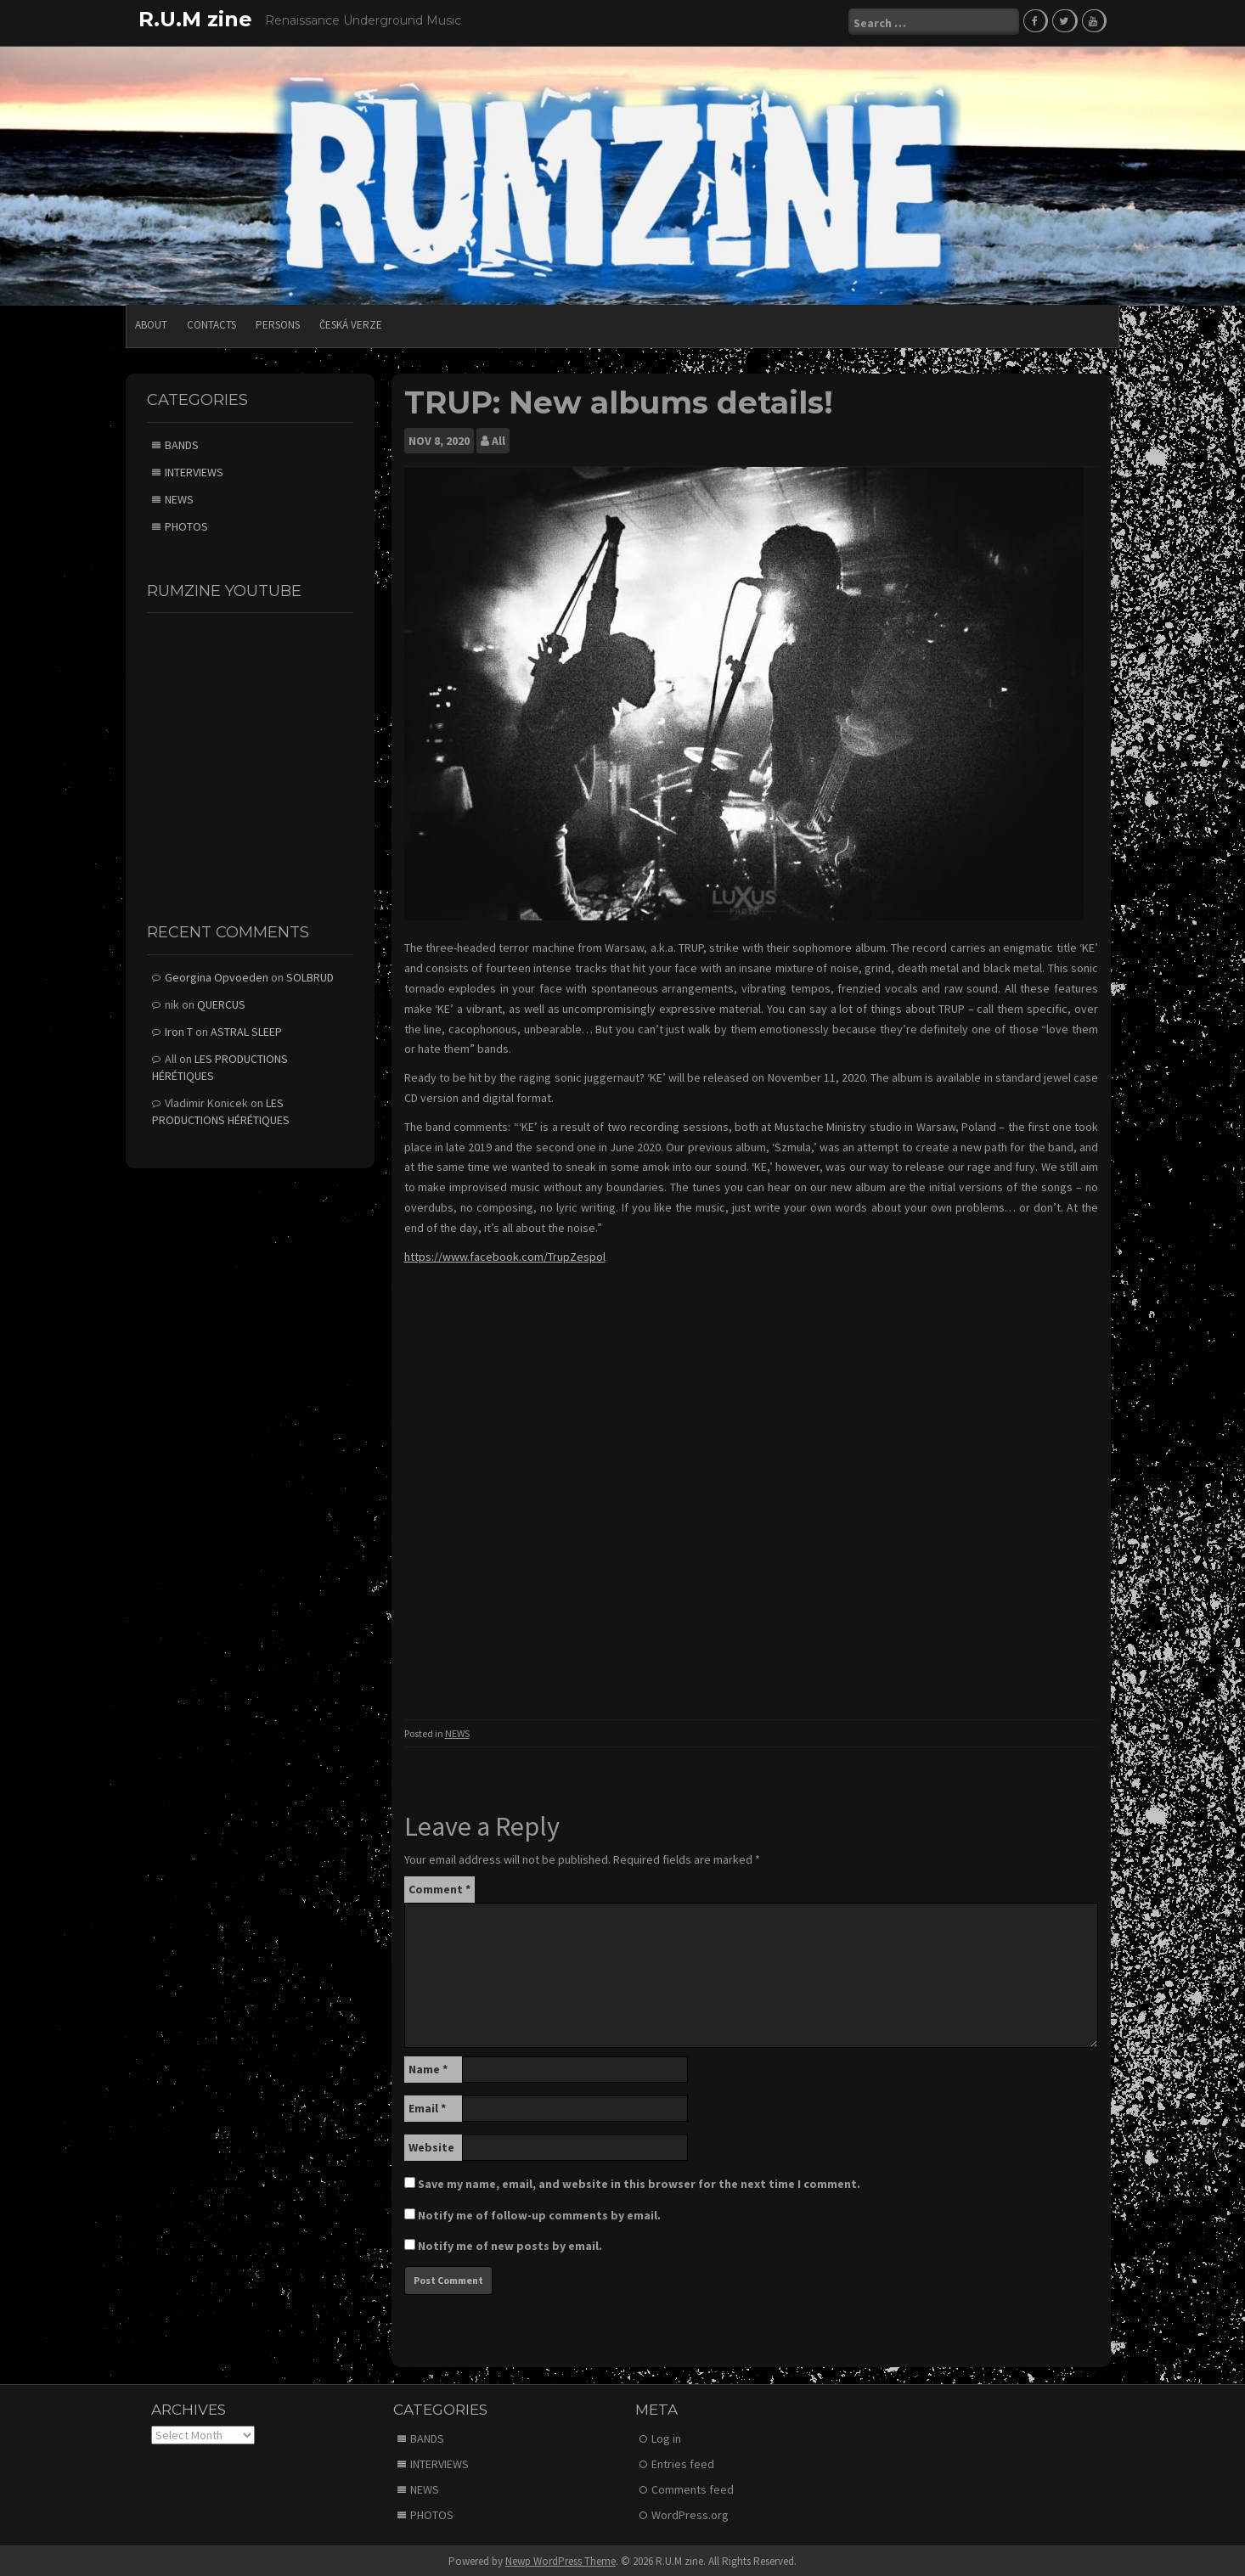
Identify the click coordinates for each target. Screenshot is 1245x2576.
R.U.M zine (195, 19)
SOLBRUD (310, 974)
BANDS (182, 442)
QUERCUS (221, 1002)
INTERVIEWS (194, 469)
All (498, 439)
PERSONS (278, 322)
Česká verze (350, 322)
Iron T (179, 1029)
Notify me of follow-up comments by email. (539, 2212)
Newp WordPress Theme (560, 2558)
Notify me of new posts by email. (510, 2243)
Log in (666, 2436)
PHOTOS (186, 524)
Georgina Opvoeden (216, 974)
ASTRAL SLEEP (246, 1029)
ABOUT (151, 322)
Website (431, 2144)
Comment (439, 1886)
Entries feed (682, 2461)
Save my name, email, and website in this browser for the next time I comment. (639, 2181)
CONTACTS (211, 322)
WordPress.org (690, 2512)
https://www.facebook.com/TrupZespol (505, 1254)
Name (428, 2066)
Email (427, 2105)
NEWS (457, 1730)
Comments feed (692, 2486)
